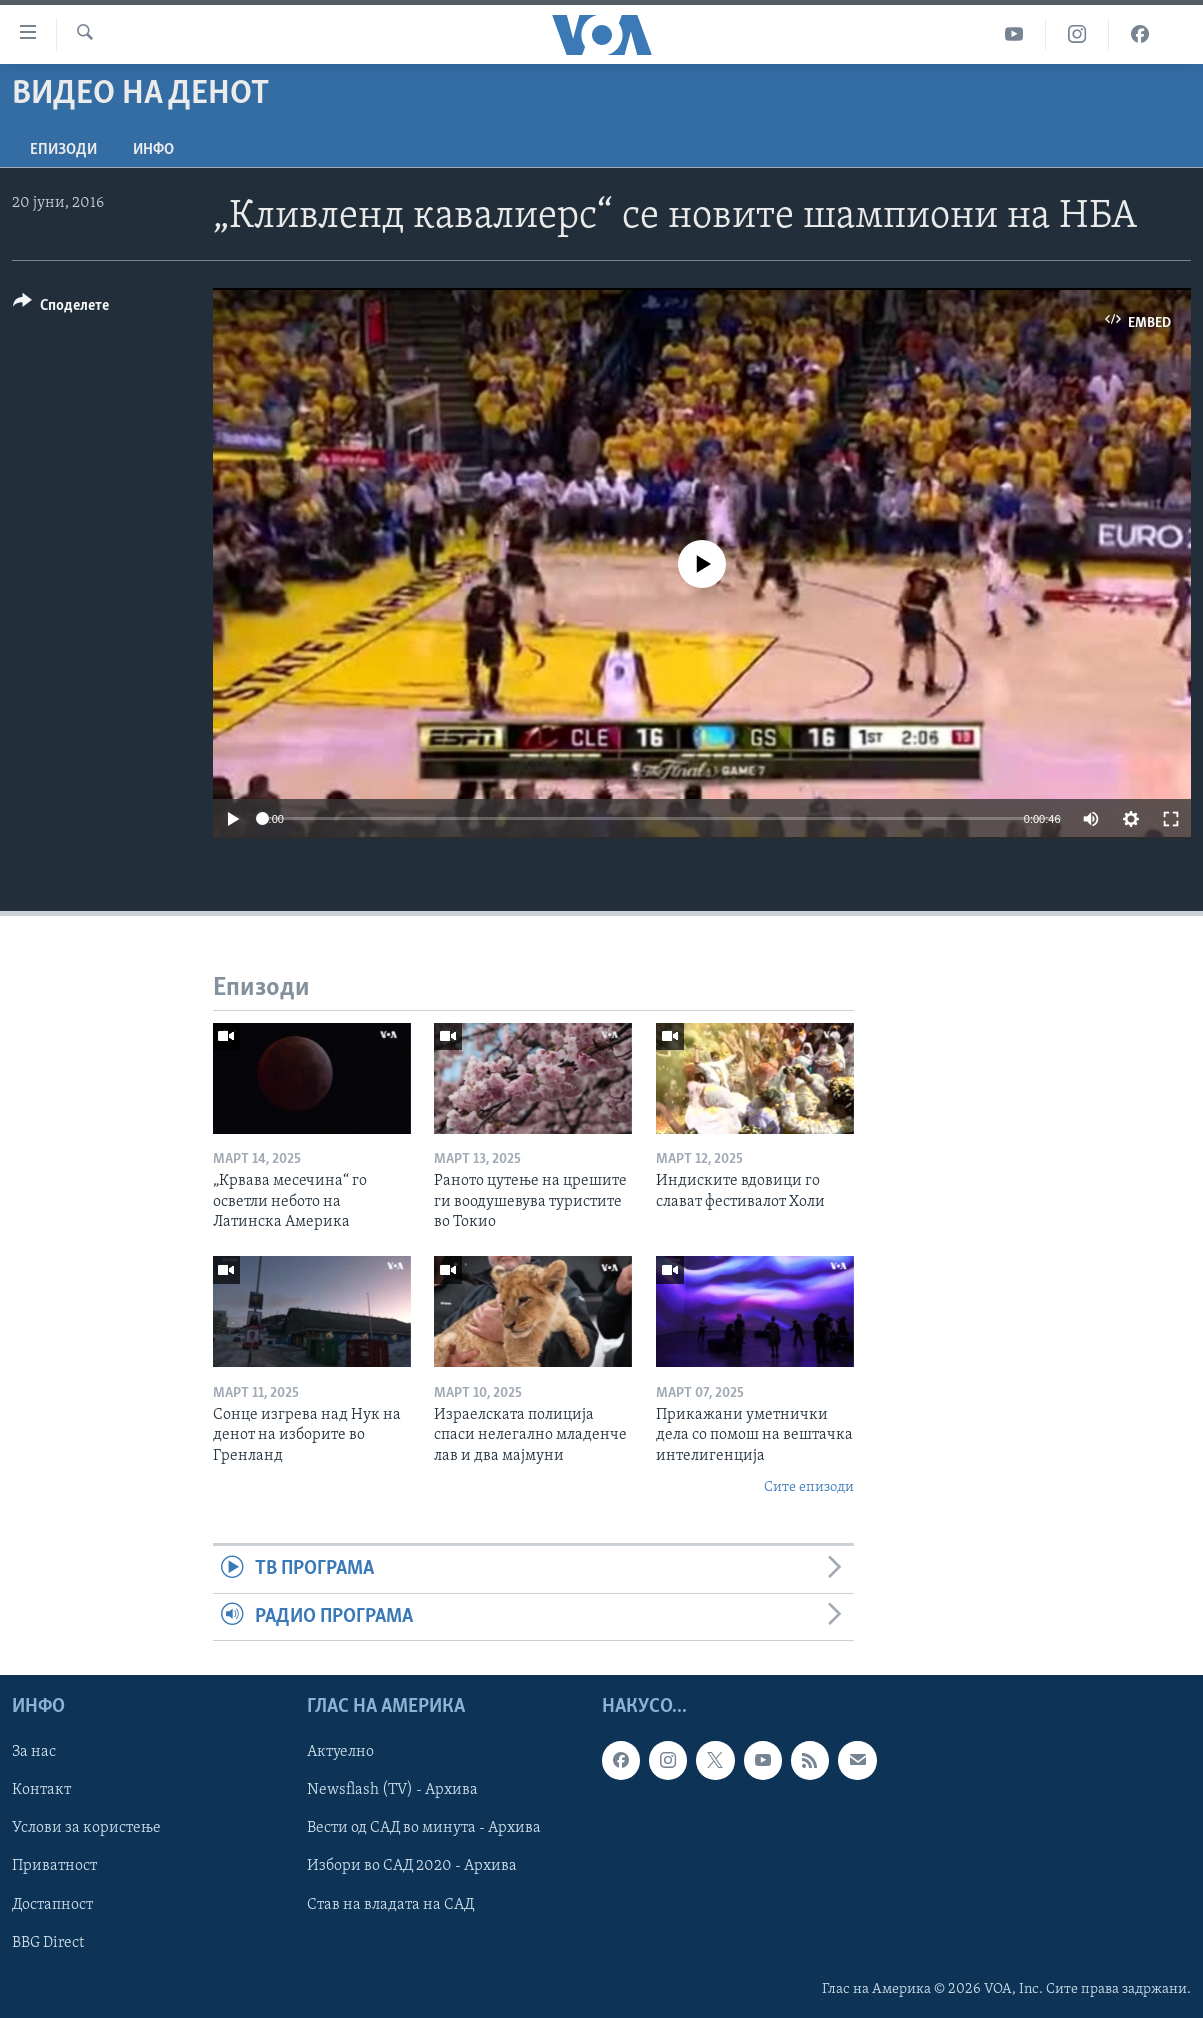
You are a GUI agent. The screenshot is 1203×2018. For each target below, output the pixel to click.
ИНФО (153, 150)
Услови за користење (86, 1829)
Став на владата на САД (390, 1905)
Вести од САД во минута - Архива (424, 1829)
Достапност (52, 1905)
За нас (34, 1753)
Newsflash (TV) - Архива (392, 1791)
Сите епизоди (809, 1487)
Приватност (54, 1867)
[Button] (61, 308)
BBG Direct (48, 1943)
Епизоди (63, 150)
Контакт (41, 1791)
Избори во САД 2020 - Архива (412, 1867)
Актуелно (340, 1753)
